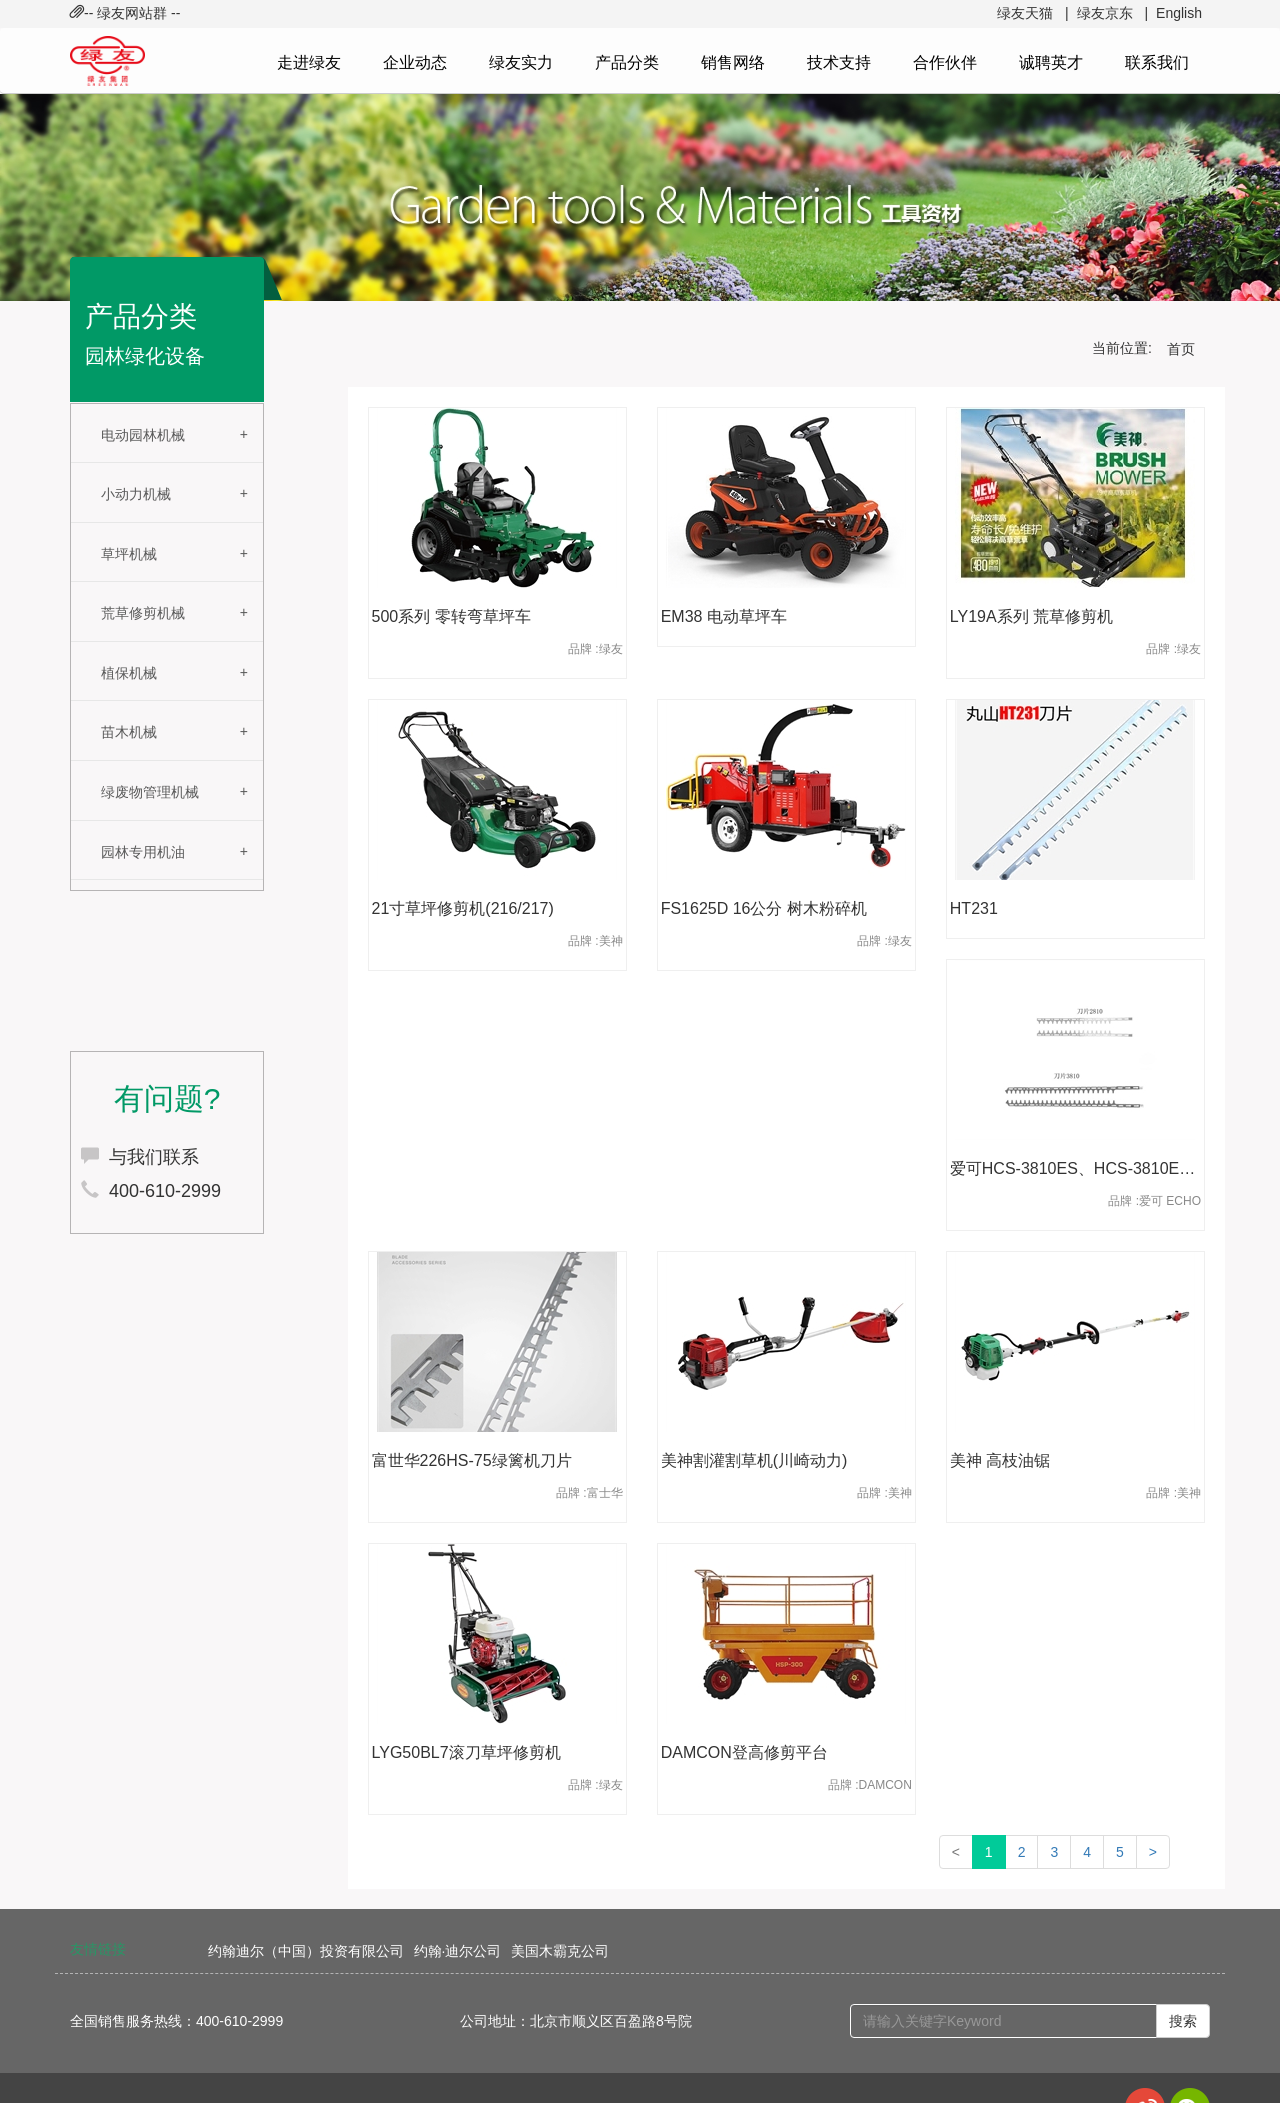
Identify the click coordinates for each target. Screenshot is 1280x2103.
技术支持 (839, 62)
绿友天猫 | (1032, 13)
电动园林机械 (143, 435)
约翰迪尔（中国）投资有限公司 (306, 1951)
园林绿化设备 (145, 356)
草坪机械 (129, 554)
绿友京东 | (1112, 13)
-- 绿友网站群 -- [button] (125, 13)
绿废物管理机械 (150, 792)
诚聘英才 (1051, 62)
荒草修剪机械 (143, 613)
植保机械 (129, 673)
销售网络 (733, 62)
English (1179, 13)
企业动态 (415, 62)
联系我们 (1157, 62)
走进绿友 (309, 62)
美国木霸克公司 (560, 1951)
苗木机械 (129, 732)
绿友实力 (521, 62)
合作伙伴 (945, 62)
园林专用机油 (143, 852)
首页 (1181, 349)
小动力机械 (136, 494)
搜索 (1183, 2021)
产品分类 (627, 62)
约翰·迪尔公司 (458, 1951)
